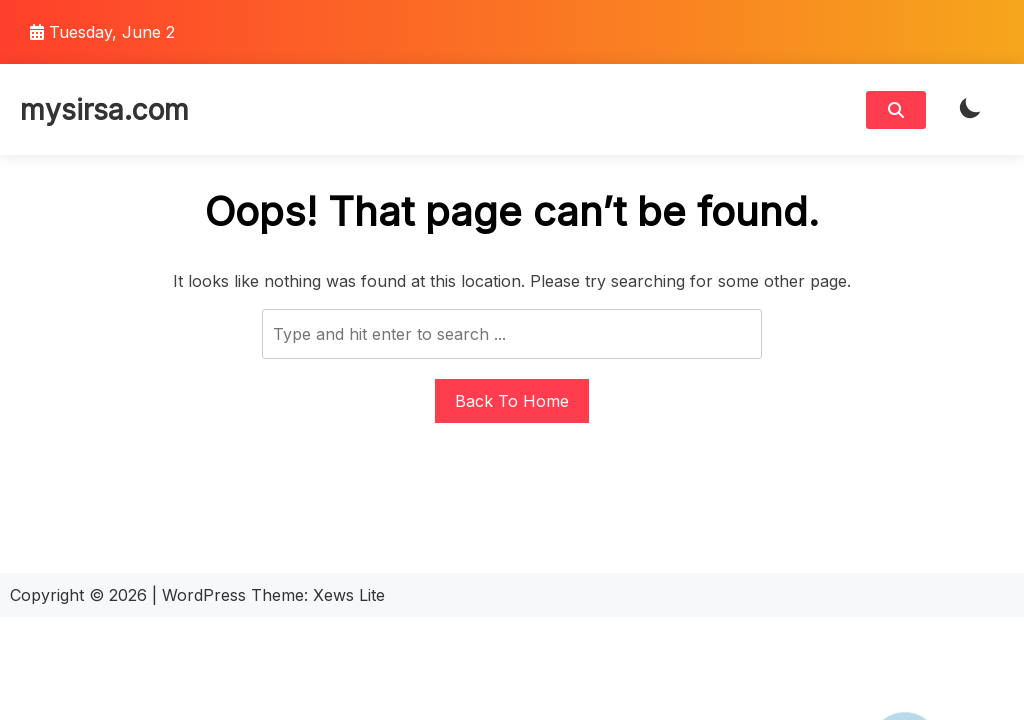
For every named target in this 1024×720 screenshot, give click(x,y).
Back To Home (512, 401)
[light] (970, 109)
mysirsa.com (104, 110)
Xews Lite (349, 595)
